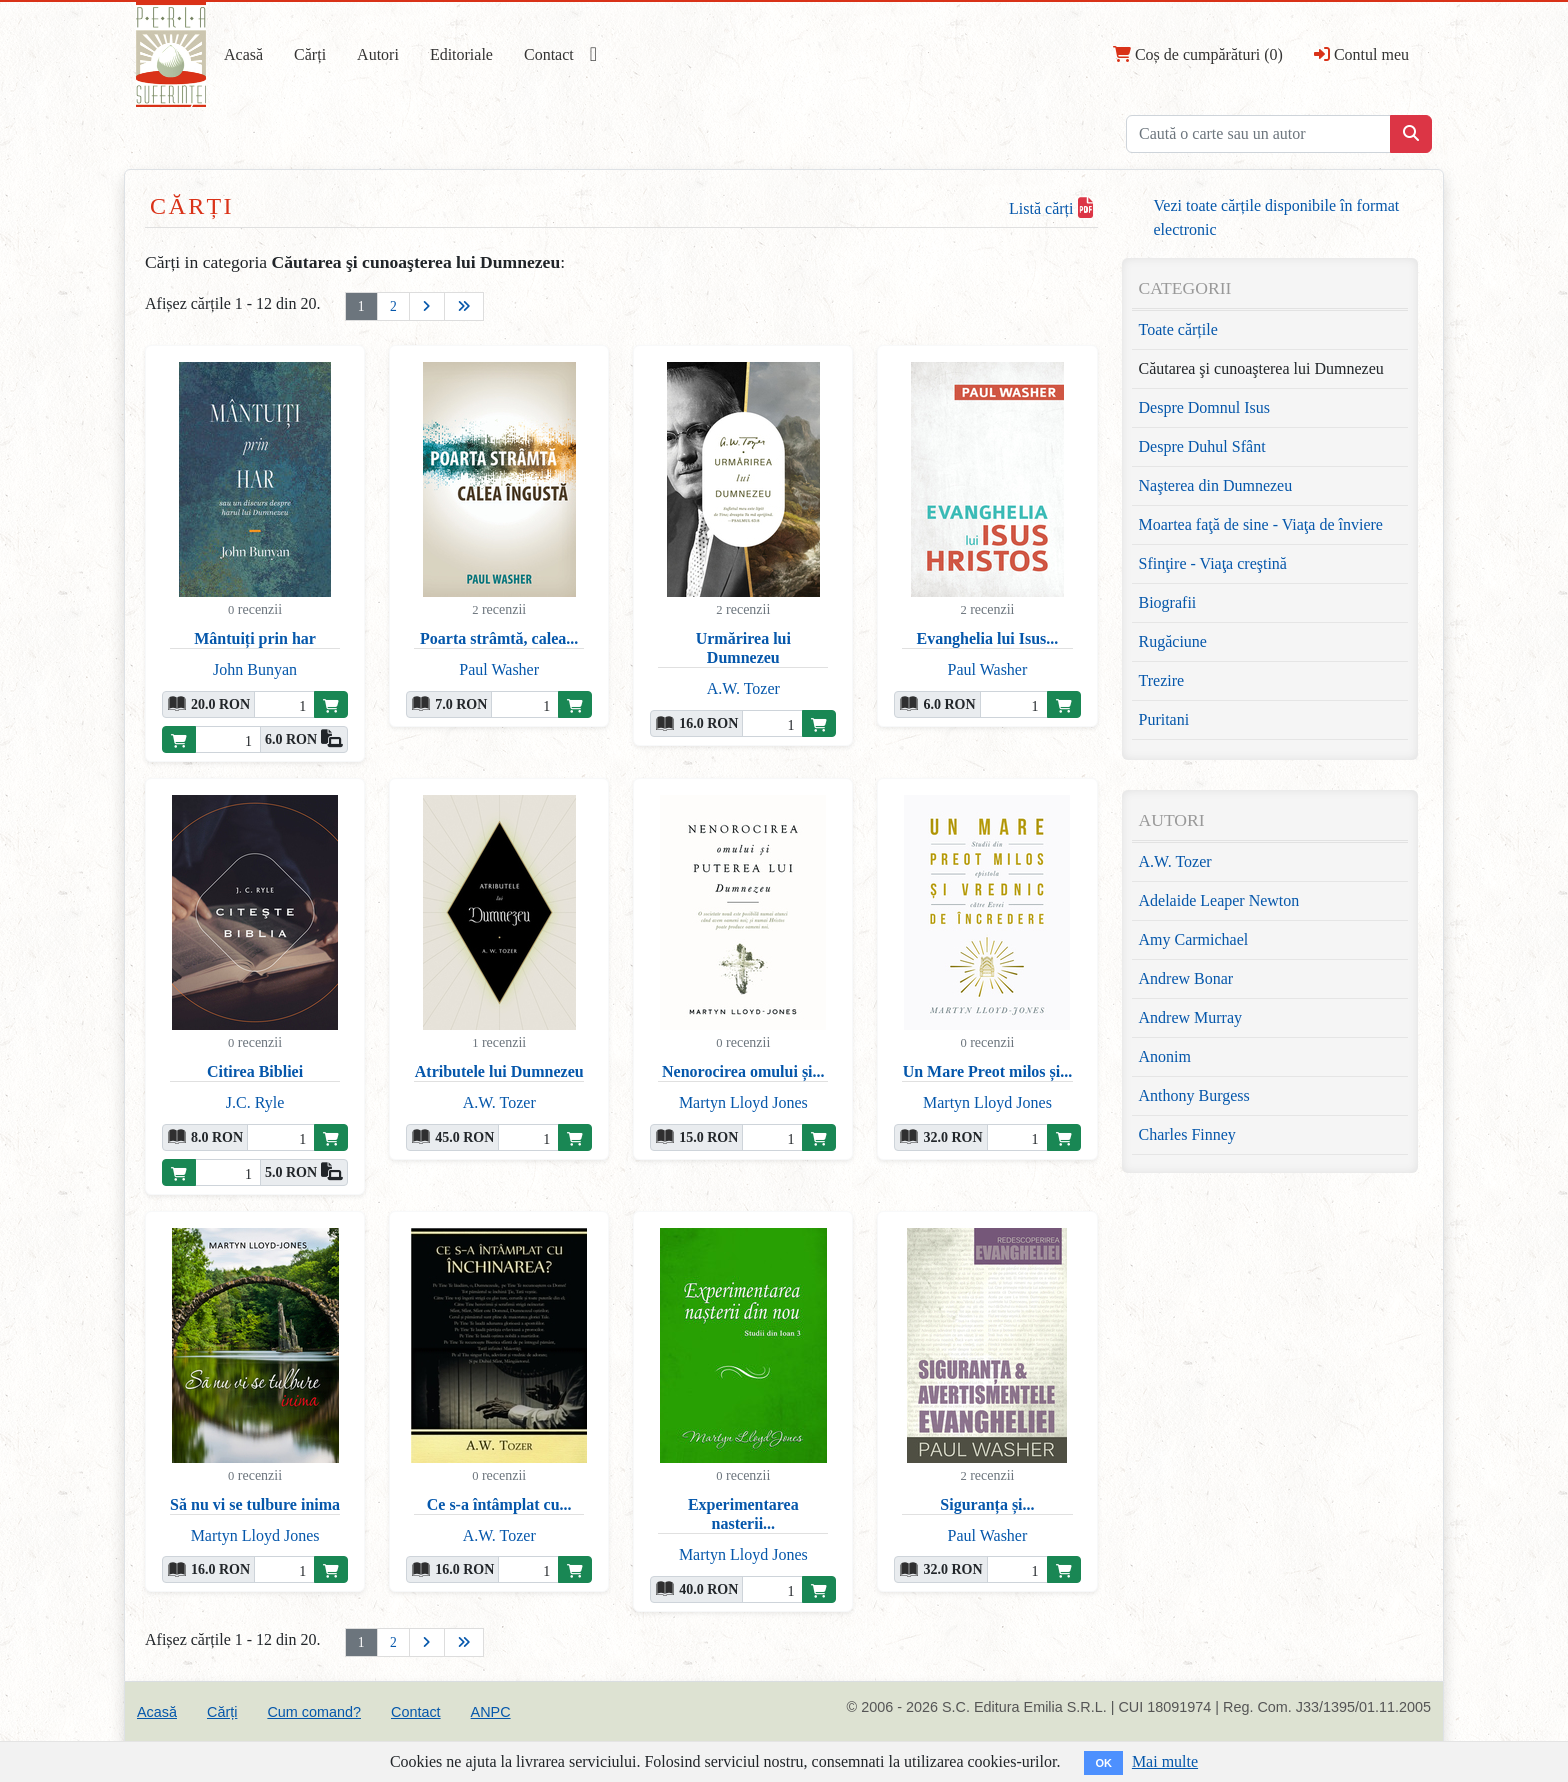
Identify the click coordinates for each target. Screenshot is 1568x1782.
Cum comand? (314, 1712)
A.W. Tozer (743, 688)
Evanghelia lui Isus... (988, 638)
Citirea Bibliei (255, 1071)
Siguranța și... (987, 1504)
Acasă (243, 54)
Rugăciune (1173, 641)
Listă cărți (1050, 208)
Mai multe (1165, 1761)
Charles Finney (1187, 1134)
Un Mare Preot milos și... (988, 1071)
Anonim (1165, 1056)
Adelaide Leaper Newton (1219, 900)
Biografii (1168, 602)
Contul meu (1361, 54)
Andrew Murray (1191, 1017)
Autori (378, 54)
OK (1103, 1763)
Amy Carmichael (1194, 939)
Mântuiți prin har (255, 638)
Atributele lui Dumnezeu (499, 1071)
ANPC (491, 1712)
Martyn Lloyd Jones (743, 1102)
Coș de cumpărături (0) (1198, 54)
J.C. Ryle (255, 1102)
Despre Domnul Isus (1205, 407)
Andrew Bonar (1186, 978)
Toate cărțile (1178, 329)
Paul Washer (499, 669)
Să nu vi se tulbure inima (255, 1504)
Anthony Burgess (1194, 1095)
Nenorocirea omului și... (743, 1071)
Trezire (1162, 680)
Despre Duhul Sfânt (1202, 446)
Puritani (1164, 719)
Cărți (310, 54)
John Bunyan (255, 669)
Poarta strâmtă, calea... (499, 638)
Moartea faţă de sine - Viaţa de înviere (1261, 524)
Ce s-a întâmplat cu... (499, 1504)
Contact (549, 54)
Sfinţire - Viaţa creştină (1213, 563)
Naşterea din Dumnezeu (1216, 485)
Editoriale (461, 54)
